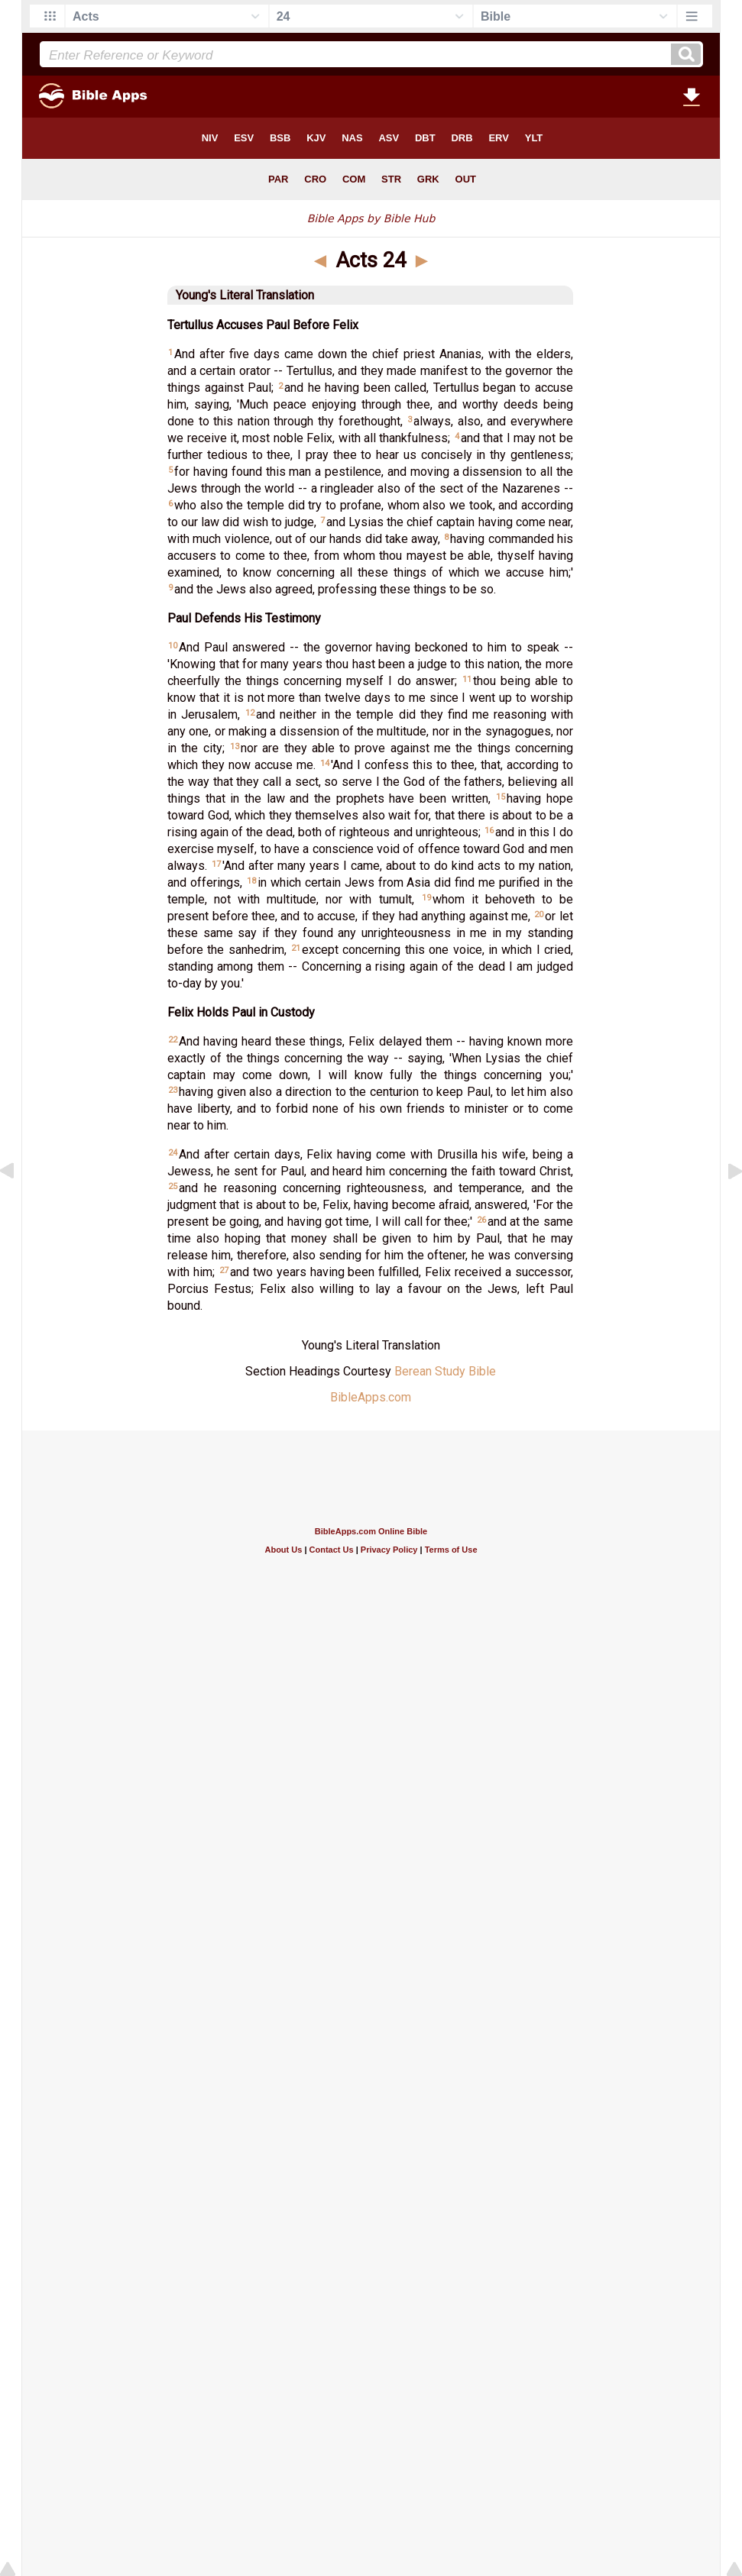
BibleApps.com (370, 1397)
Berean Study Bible (445, 1371)
